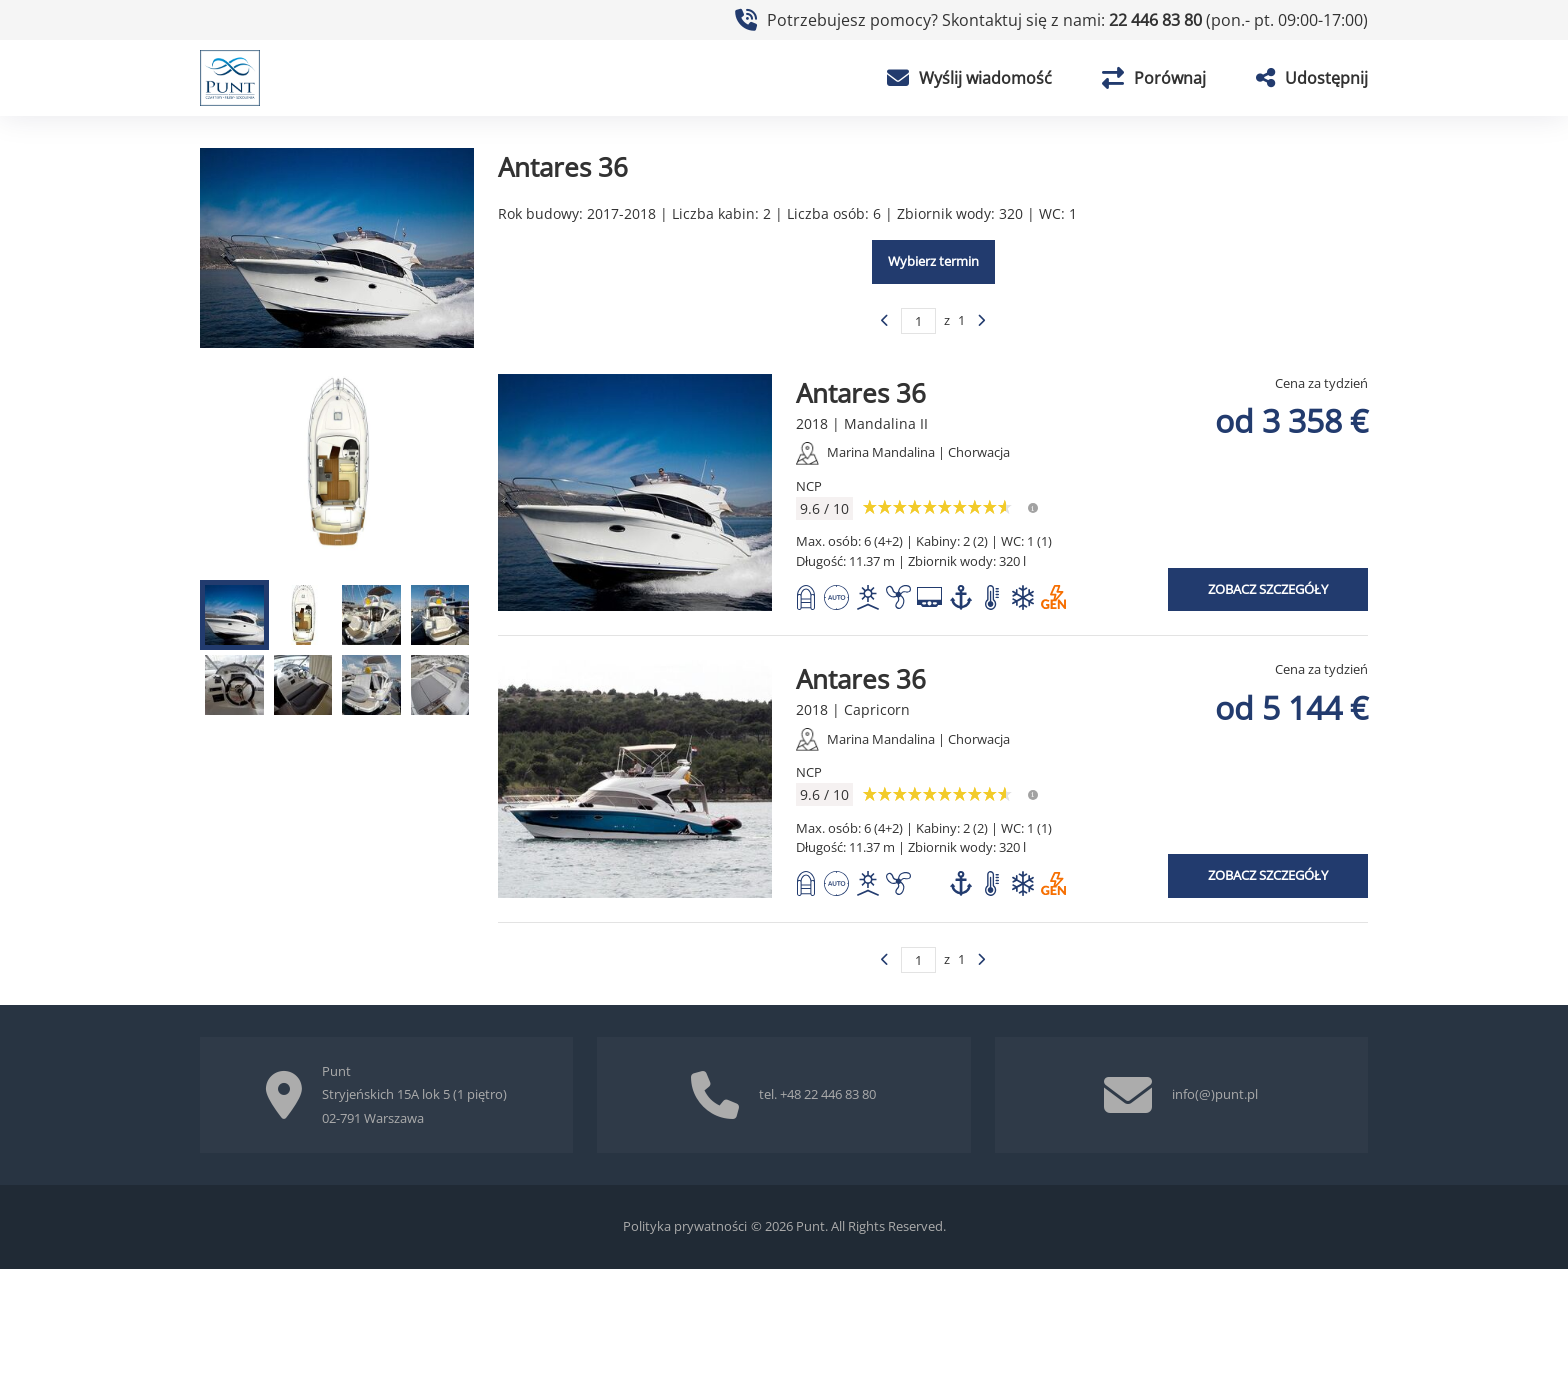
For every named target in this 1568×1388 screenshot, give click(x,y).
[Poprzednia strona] (885, 321)
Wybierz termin (933, 261)
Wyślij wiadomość (969, 78)
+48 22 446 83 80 (828, 1094)
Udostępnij (1312, 78)
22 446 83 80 (1157, 20)
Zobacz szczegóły (1268, 589)
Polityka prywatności (685, 1226)
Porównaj (1154, 78)
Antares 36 (861, 393)
